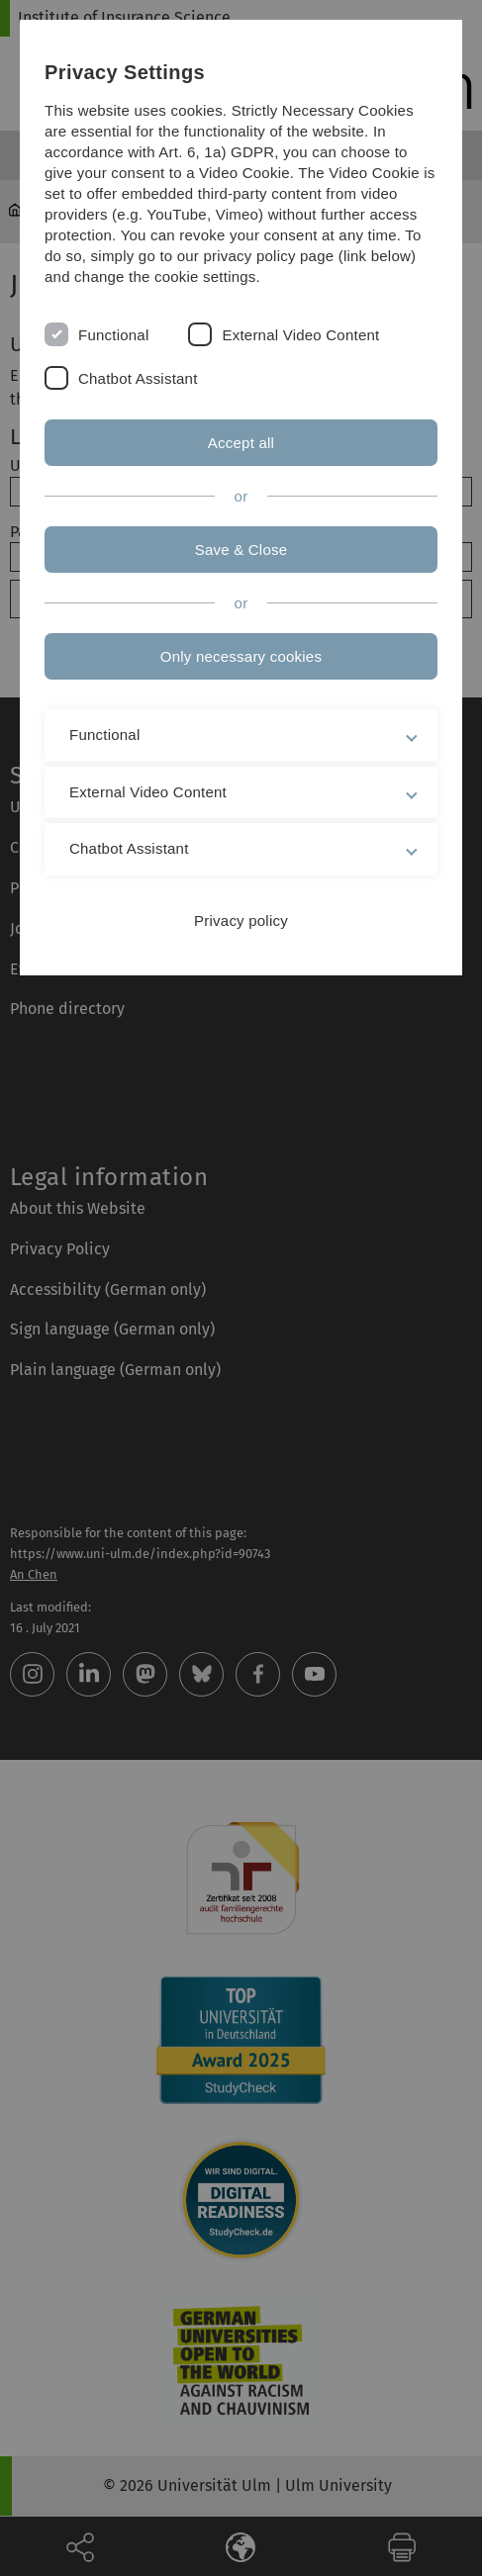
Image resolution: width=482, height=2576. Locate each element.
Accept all (241, 442)
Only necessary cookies (241, 656)
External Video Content (300, 334)
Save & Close (241, 549)
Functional (113, 334)
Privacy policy (241, 920)
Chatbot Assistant (138, 378)
